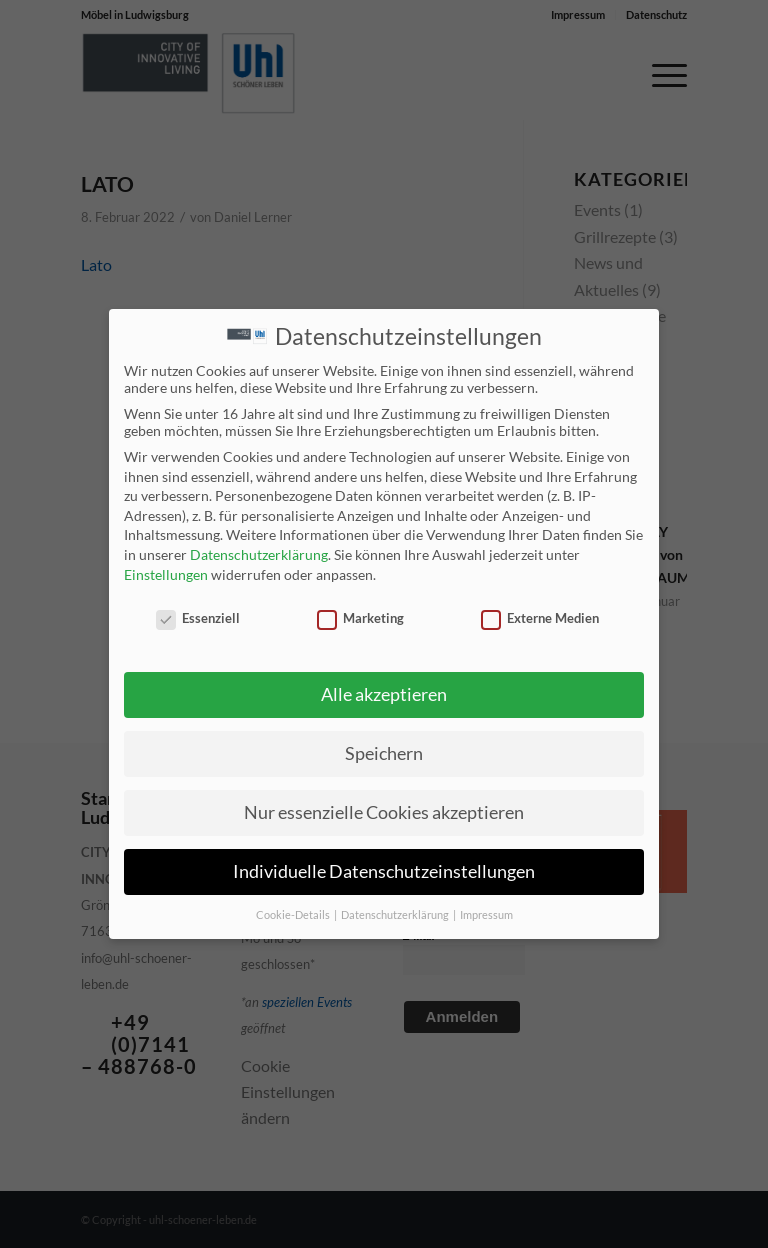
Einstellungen (166, 572)
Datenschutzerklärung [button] (396, 913)
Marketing (360, 617)
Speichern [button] (384, 751)
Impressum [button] (486, 913)
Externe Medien (540, 617)
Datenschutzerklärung (259, 552)
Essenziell (198, 617)
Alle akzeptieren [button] (384, 692)
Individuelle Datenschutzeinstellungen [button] (384, 869)
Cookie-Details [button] (294, 913)
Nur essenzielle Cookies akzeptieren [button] (384, 810)
